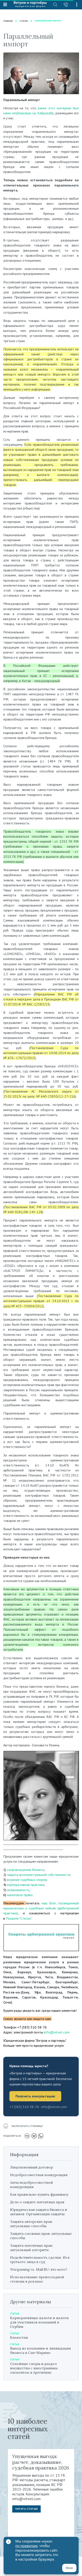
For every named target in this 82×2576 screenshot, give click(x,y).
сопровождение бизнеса (25, 1869)
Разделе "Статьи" (18, 1918)
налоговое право (20, 1895)
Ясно (69, 2568)
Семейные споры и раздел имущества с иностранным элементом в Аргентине (34, 2368)
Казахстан (19, 2337)
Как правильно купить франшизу (39, 2194)
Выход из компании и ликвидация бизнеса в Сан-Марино (40, 2350)
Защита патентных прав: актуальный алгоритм (31, 2247)
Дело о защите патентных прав (37, 2202)
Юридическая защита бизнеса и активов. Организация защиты (38, 2211)
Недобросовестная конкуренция (39, 2175)
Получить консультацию (35, 2096)
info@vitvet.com (57, 2032)
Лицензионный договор (31, 2167)
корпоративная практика (25, 1884)
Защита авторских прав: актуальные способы (31, 2223)
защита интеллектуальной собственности (38, 1874)
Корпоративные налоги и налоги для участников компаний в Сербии (39, 2322)
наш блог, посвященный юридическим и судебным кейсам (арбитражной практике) (41, 1908)
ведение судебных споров (27, 1879)
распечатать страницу (23, 2126)
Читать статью (26, 2508)
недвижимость (18, 1890)
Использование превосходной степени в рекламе (37, 2279)
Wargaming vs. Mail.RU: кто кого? (38, 2269)
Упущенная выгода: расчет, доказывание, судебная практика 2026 (40, 2462)
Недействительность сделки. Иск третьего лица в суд (40, 2259)
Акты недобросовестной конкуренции (31, 2184)
